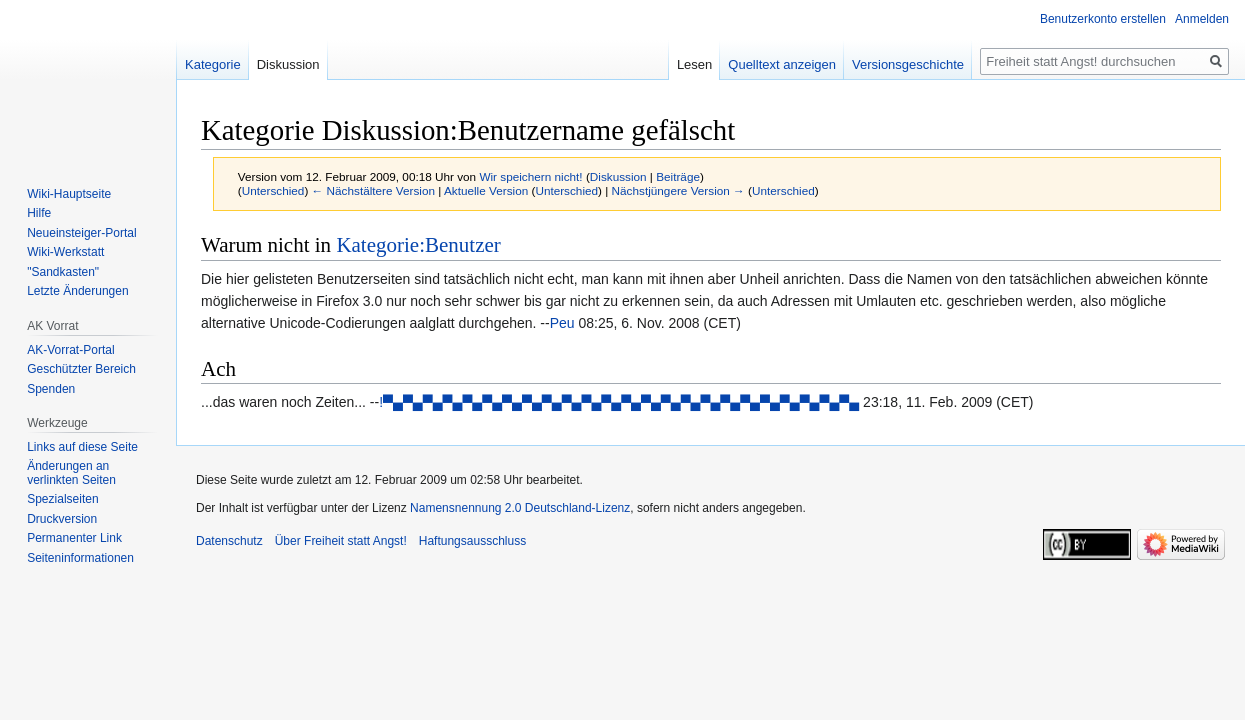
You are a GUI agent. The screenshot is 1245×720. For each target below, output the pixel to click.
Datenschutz (229, 541)
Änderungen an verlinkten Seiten (71, 473)
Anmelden (1202, 19)
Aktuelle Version (486, 190)
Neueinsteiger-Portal (81, 233)
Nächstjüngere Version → (678, 190)
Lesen (694, 64)
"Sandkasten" (63, 272)
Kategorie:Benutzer (418, 245)
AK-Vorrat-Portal (70, 350)
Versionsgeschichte (908, 64)
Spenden (51, 389)
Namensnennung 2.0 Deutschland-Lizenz (520, 508)
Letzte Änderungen (77, 291)
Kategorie (213, 64)
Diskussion (618, 176)
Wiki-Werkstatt (65, 252)
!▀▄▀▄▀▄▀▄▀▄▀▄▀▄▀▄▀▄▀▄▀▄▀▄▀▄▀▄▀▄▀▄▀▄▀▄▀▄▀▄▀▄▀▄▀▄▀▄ (619, 402)
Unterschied (273, 190)
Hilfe (39, 213)
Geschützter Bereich (81, 369)
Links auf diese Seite (82, 447)
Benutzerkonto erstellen (1103, 19)
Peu (562, 323)
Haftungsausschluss (472, 541)
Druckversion (62, 519)
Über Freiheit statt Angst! (341, 541)
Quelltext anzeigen (782, 64)
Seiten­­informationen (80, 558)
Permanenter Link (74, 538)
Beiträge (678, 176)
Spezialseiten (62, 499)
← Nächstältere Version (373, 190)
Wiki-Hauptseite (69, 194)
